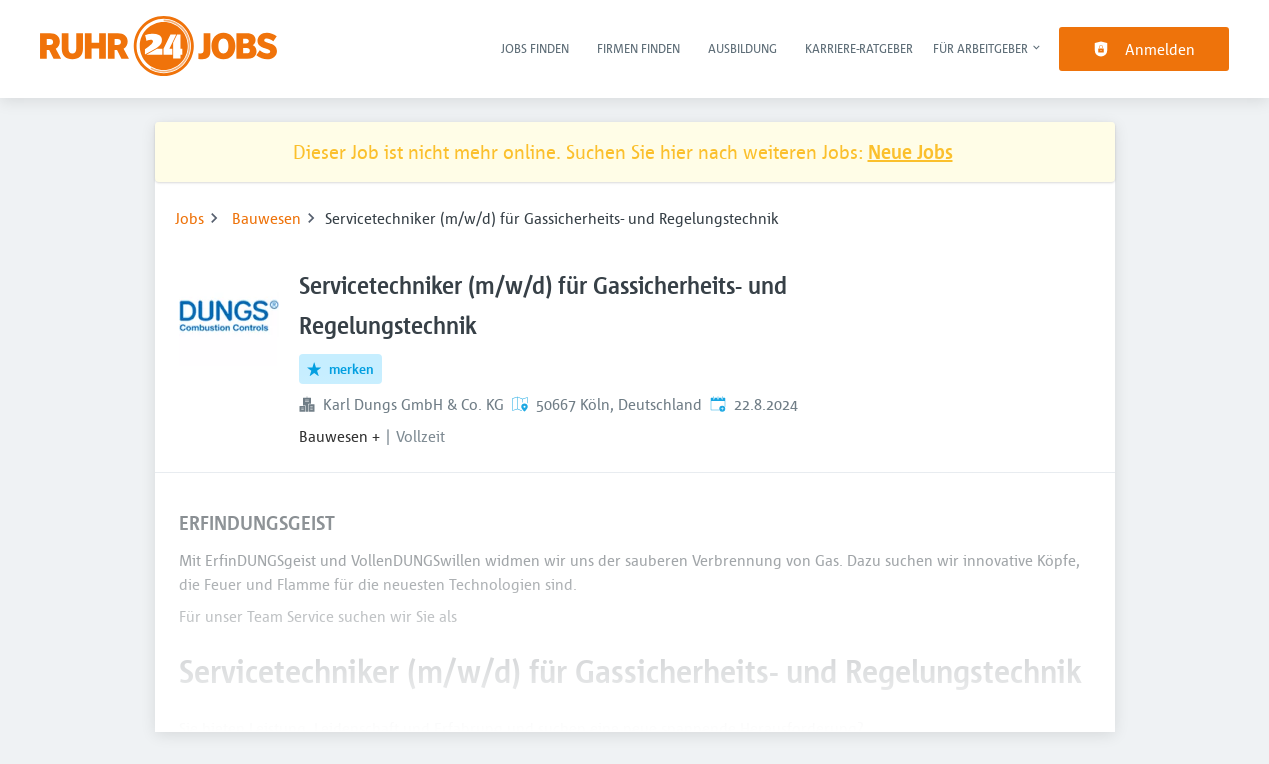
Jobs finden (535, 48)
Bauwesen (266, 218)
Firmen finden (638, 48)
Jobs (189, 218)
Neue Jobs (910, 151)
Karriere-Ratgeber (859, 48)
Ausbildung (742, 48)
